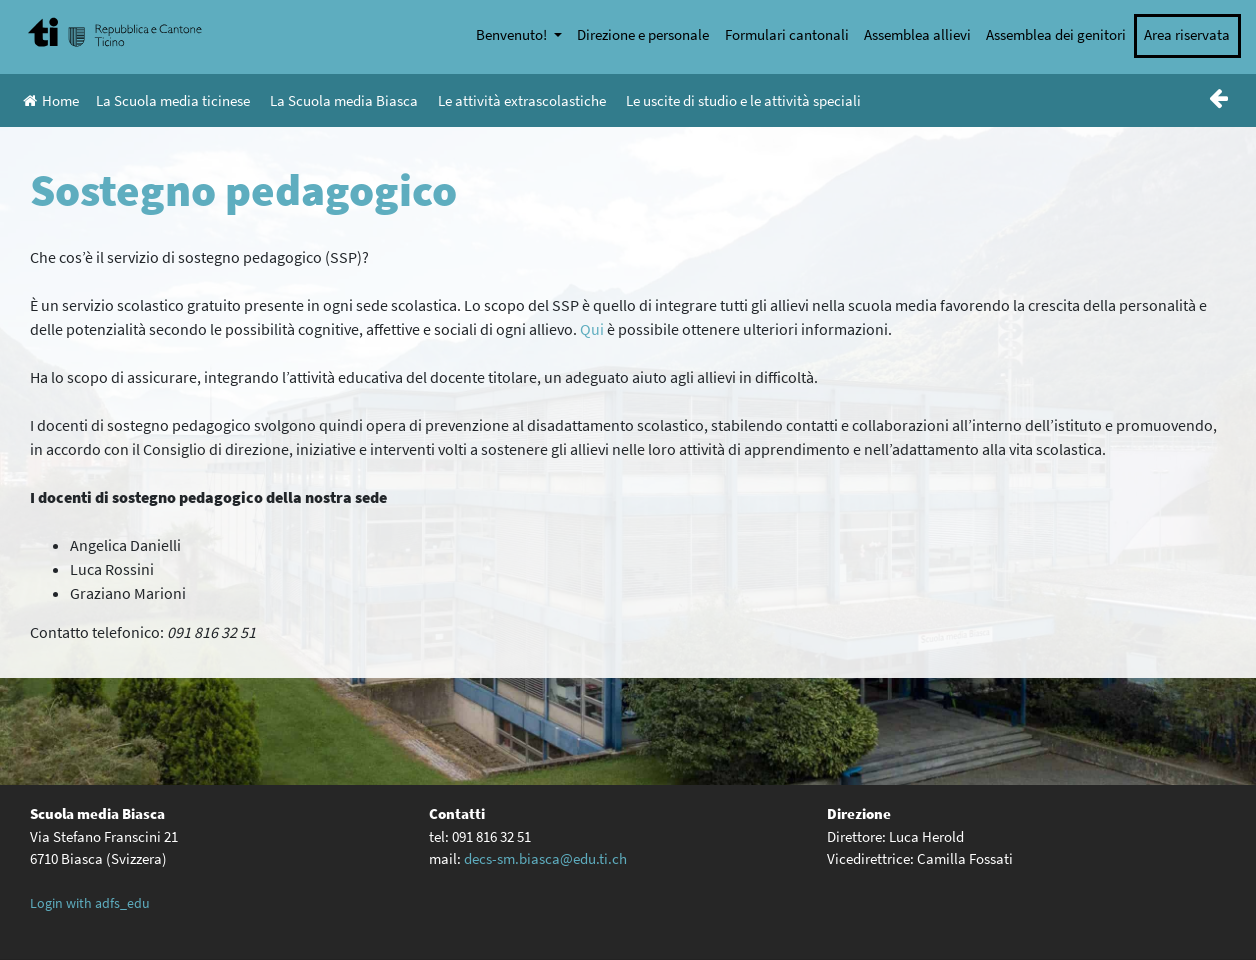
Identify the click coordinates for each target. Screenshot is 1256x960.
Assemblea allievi (917, 34)
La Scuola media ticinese (173, 100)
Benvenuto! (513, 34)
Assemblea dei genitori (1056, 34)
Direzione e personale (643, 34)
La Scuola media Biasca (344, 100)
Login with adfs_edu (90, 903)
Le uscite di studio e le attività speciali (743, 100)
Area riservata (1187, 34)
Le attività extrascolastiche (522, 100)
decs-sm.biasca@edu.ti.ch (545, 858)
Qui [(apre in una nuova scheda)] (592, 329)
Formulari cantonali (787, 34)
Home (51, 100)
